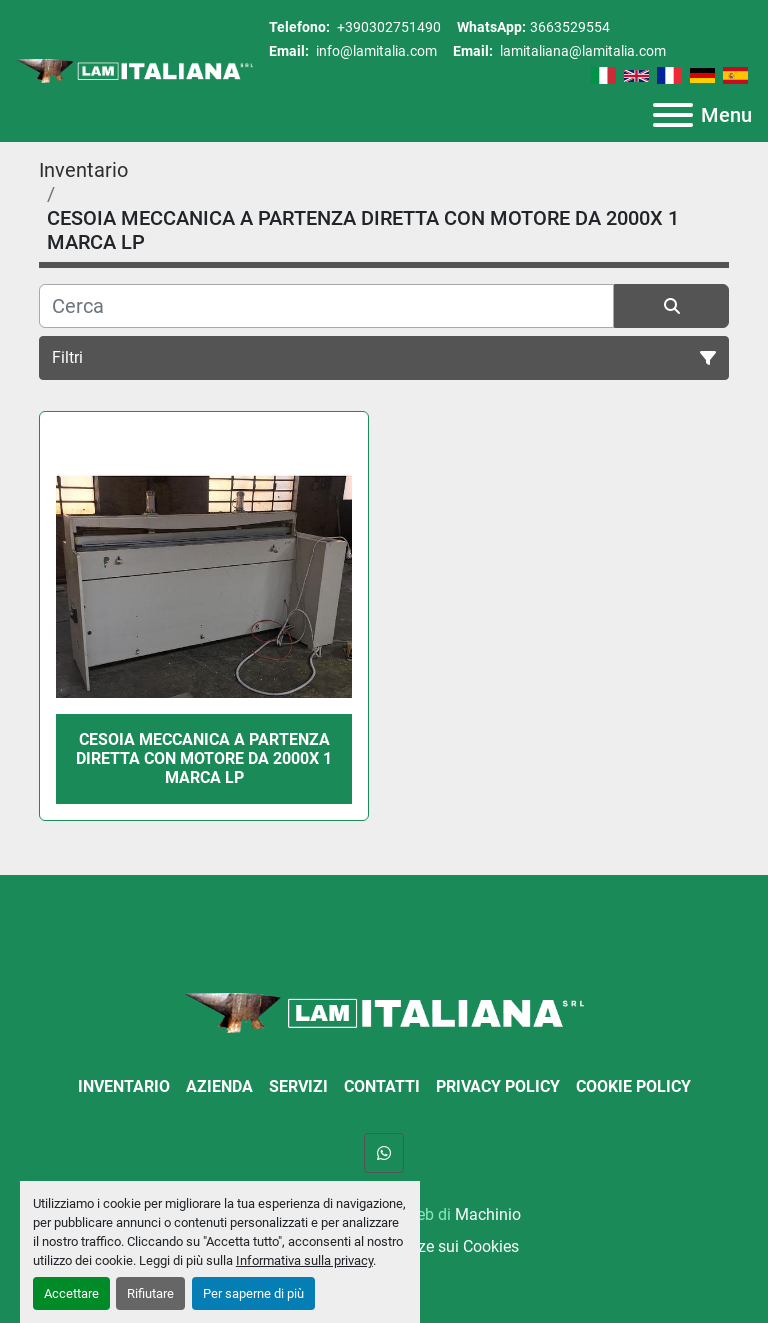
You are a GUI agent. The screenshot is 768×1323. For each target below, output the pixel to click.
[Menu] (673, 115)
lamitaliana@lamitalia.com (581, 51)
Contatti (382, 1086)
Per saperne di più (253, 1293)
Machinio (488, 1214)
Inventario (124, 1086)
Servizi (298, 1086)
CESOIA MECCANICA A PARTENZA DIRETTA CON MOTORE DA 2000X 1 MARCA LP (204, 758)
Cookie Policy (633, 1086)
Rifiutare (150, 1293)
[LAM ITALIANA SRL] (384, 1011)
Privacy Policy (498, 1086)
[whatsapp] (384, 1153)
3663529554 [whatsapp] (570, 27)
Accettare (71, 1293)
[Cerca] (326, 306)
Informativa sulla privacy (304, 1260)
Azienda (219, 1086)
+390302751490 (387, 27)
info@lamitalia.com (375, 51)
